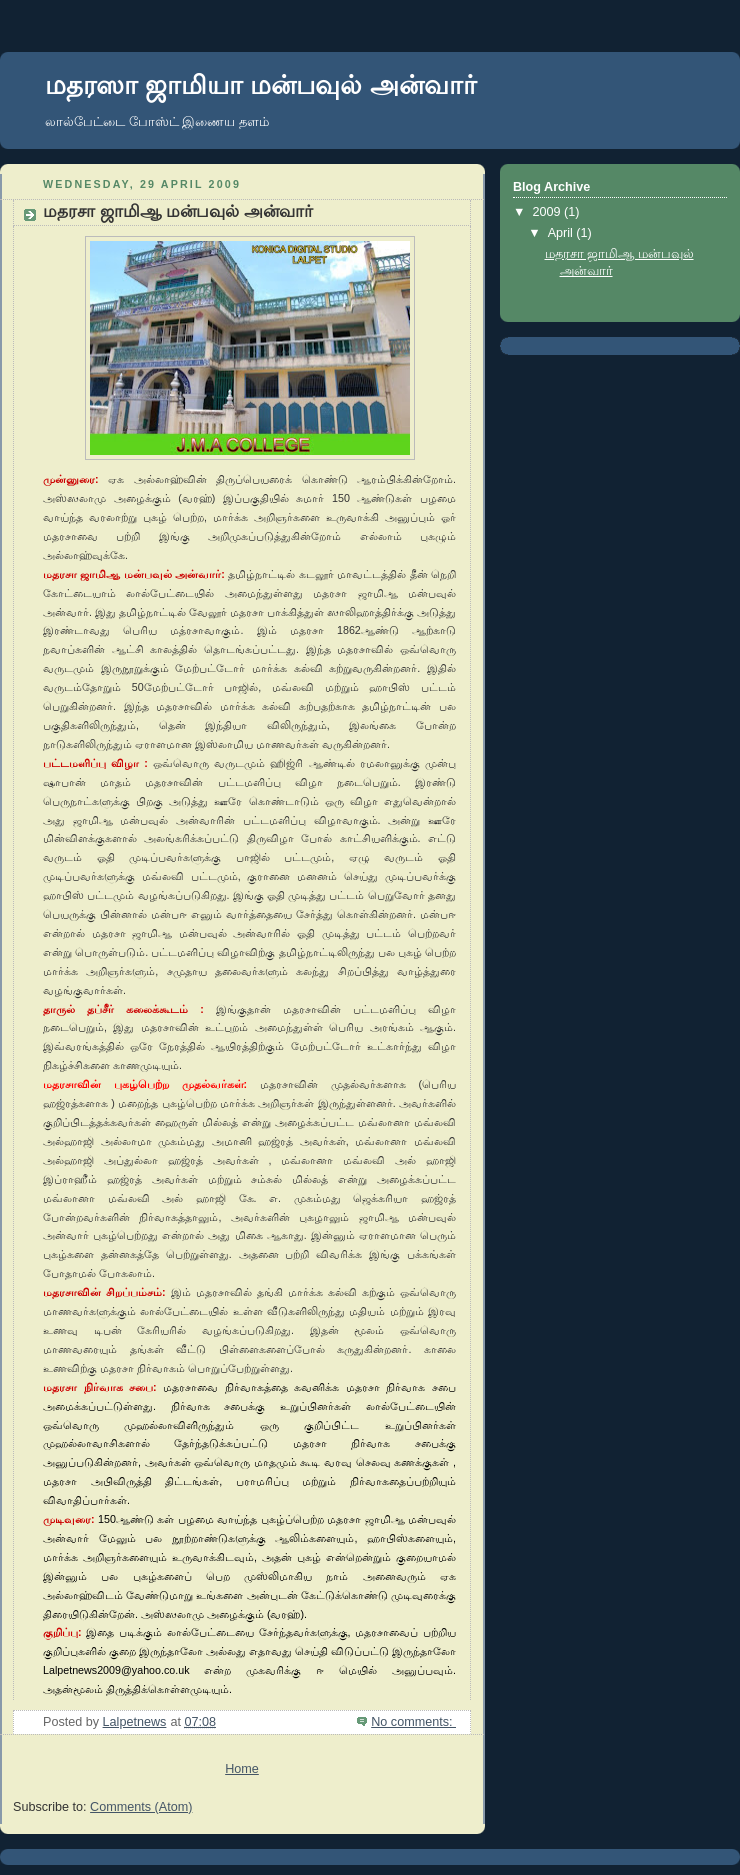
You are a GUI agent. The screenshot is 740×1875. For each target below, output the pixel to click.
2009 (549, 212)
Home (242, 1769)
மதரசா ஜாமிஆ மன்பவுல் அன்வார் (178, 211)
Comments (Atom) (141, 1807)
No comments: (413, 1722)
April (562, 233)
